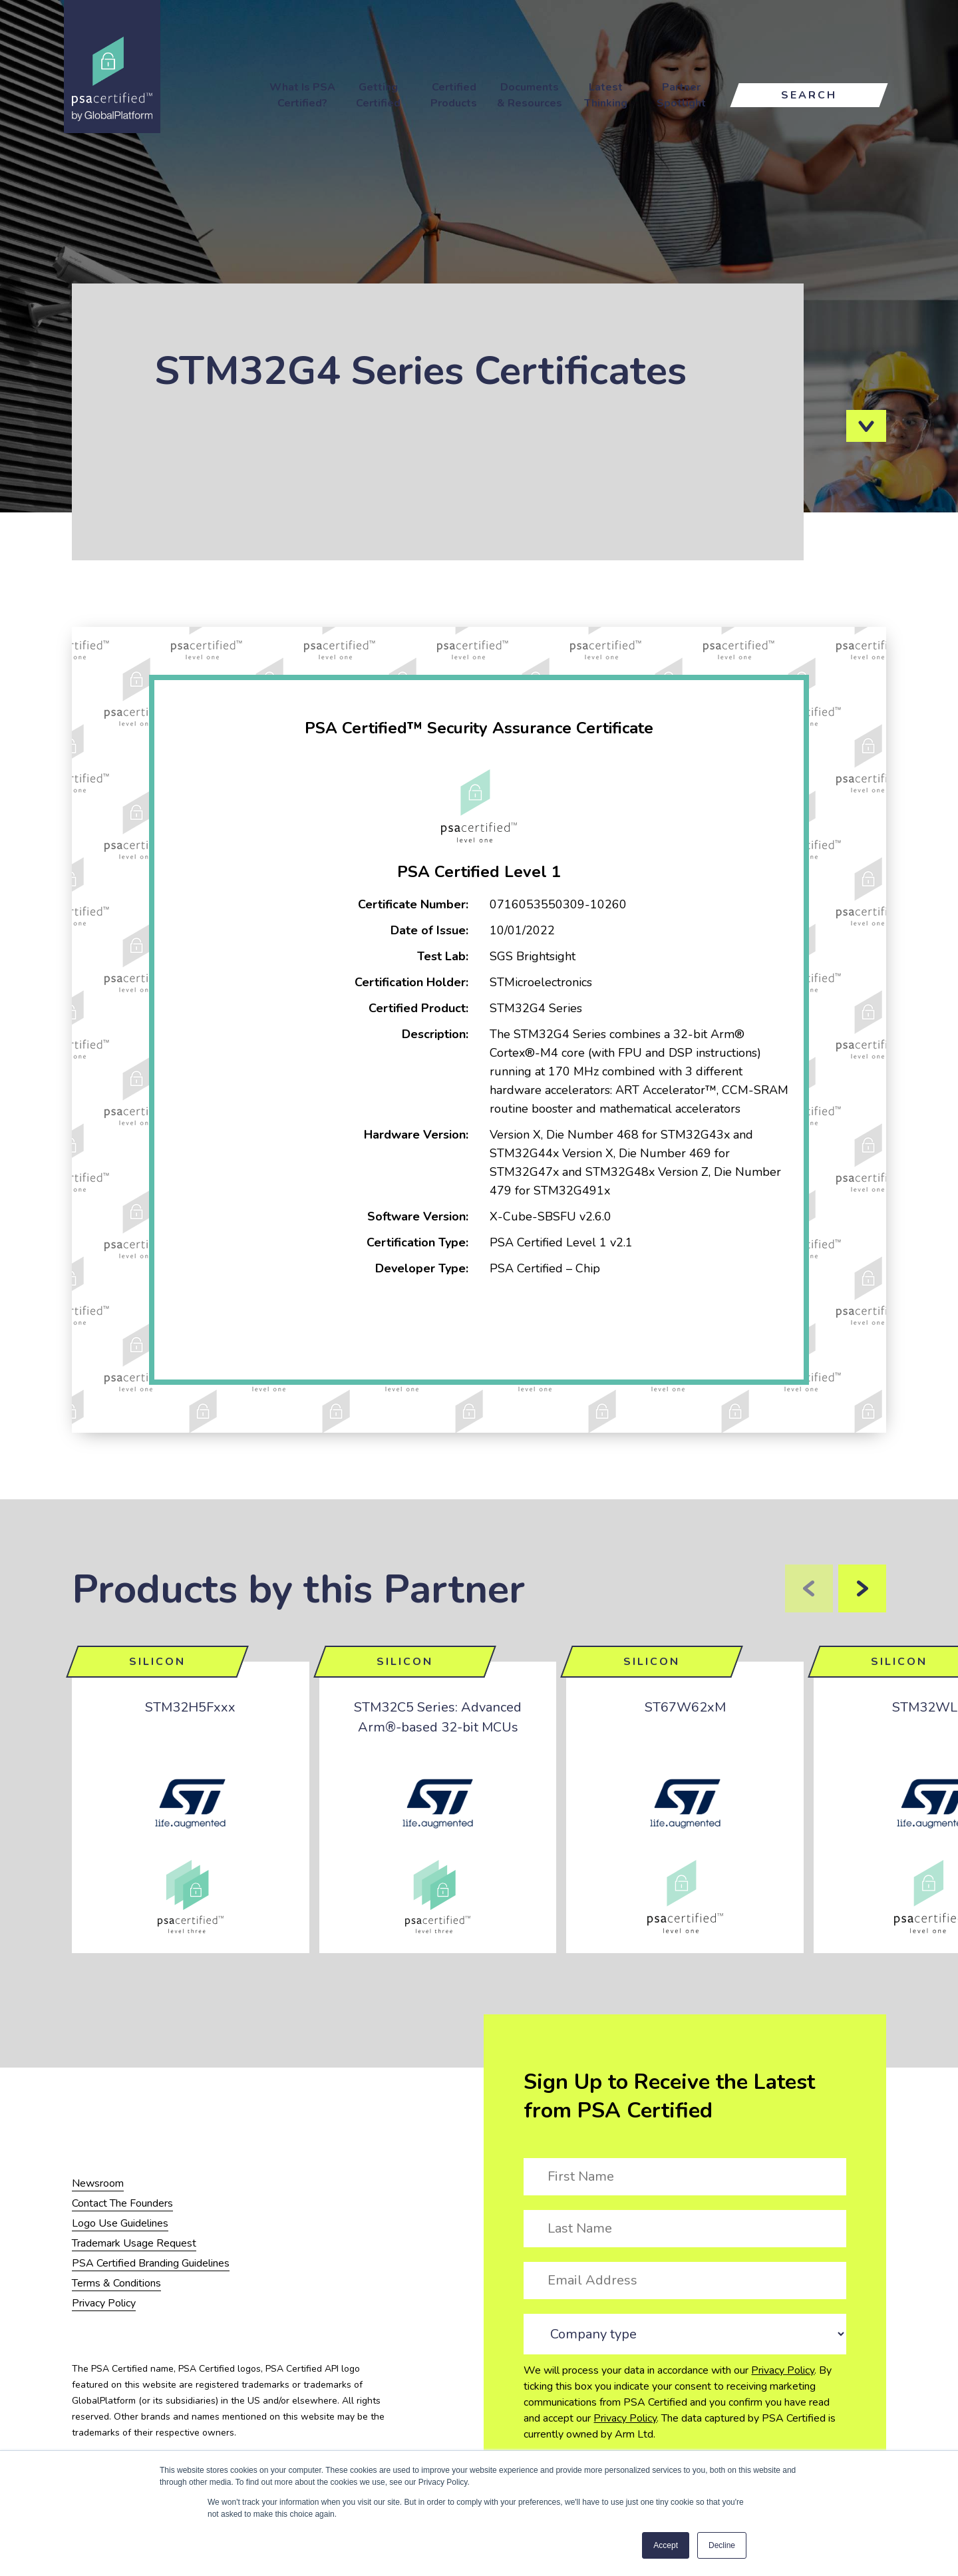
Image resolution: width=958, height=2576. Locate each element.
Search (809, 95)
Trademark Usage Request (134, 2243)
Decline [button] (722, 2545)
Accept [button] (665, 2545)
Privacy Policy (782, 2370)
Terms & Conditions (116, 2283)
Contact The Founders (122, 2203)
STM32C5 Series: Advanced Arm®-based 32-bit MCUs (438, 1717)
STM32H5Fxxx (190, 1707)
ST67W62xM (685, 1707)
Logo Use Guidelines (120, 2223)
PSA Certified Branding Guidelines (151, 2263)
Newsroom (98, 2183)
